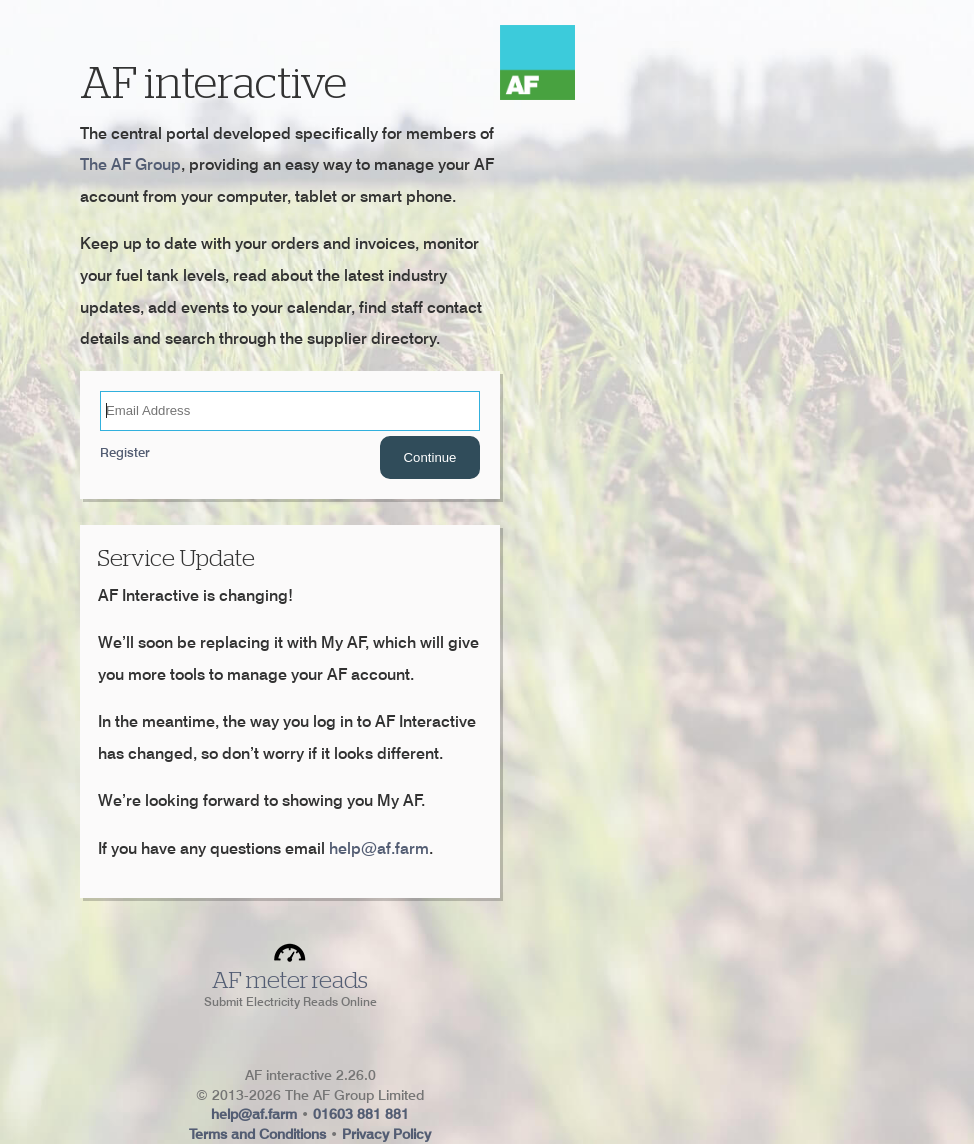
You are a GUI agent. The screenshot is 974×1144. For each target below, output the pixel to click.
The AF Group (130, 164)
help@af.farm (379, 848)
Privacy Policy (386, 1133)
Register (125, 452)
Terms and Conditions (257, 1133)
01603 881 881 (361, 1113)
